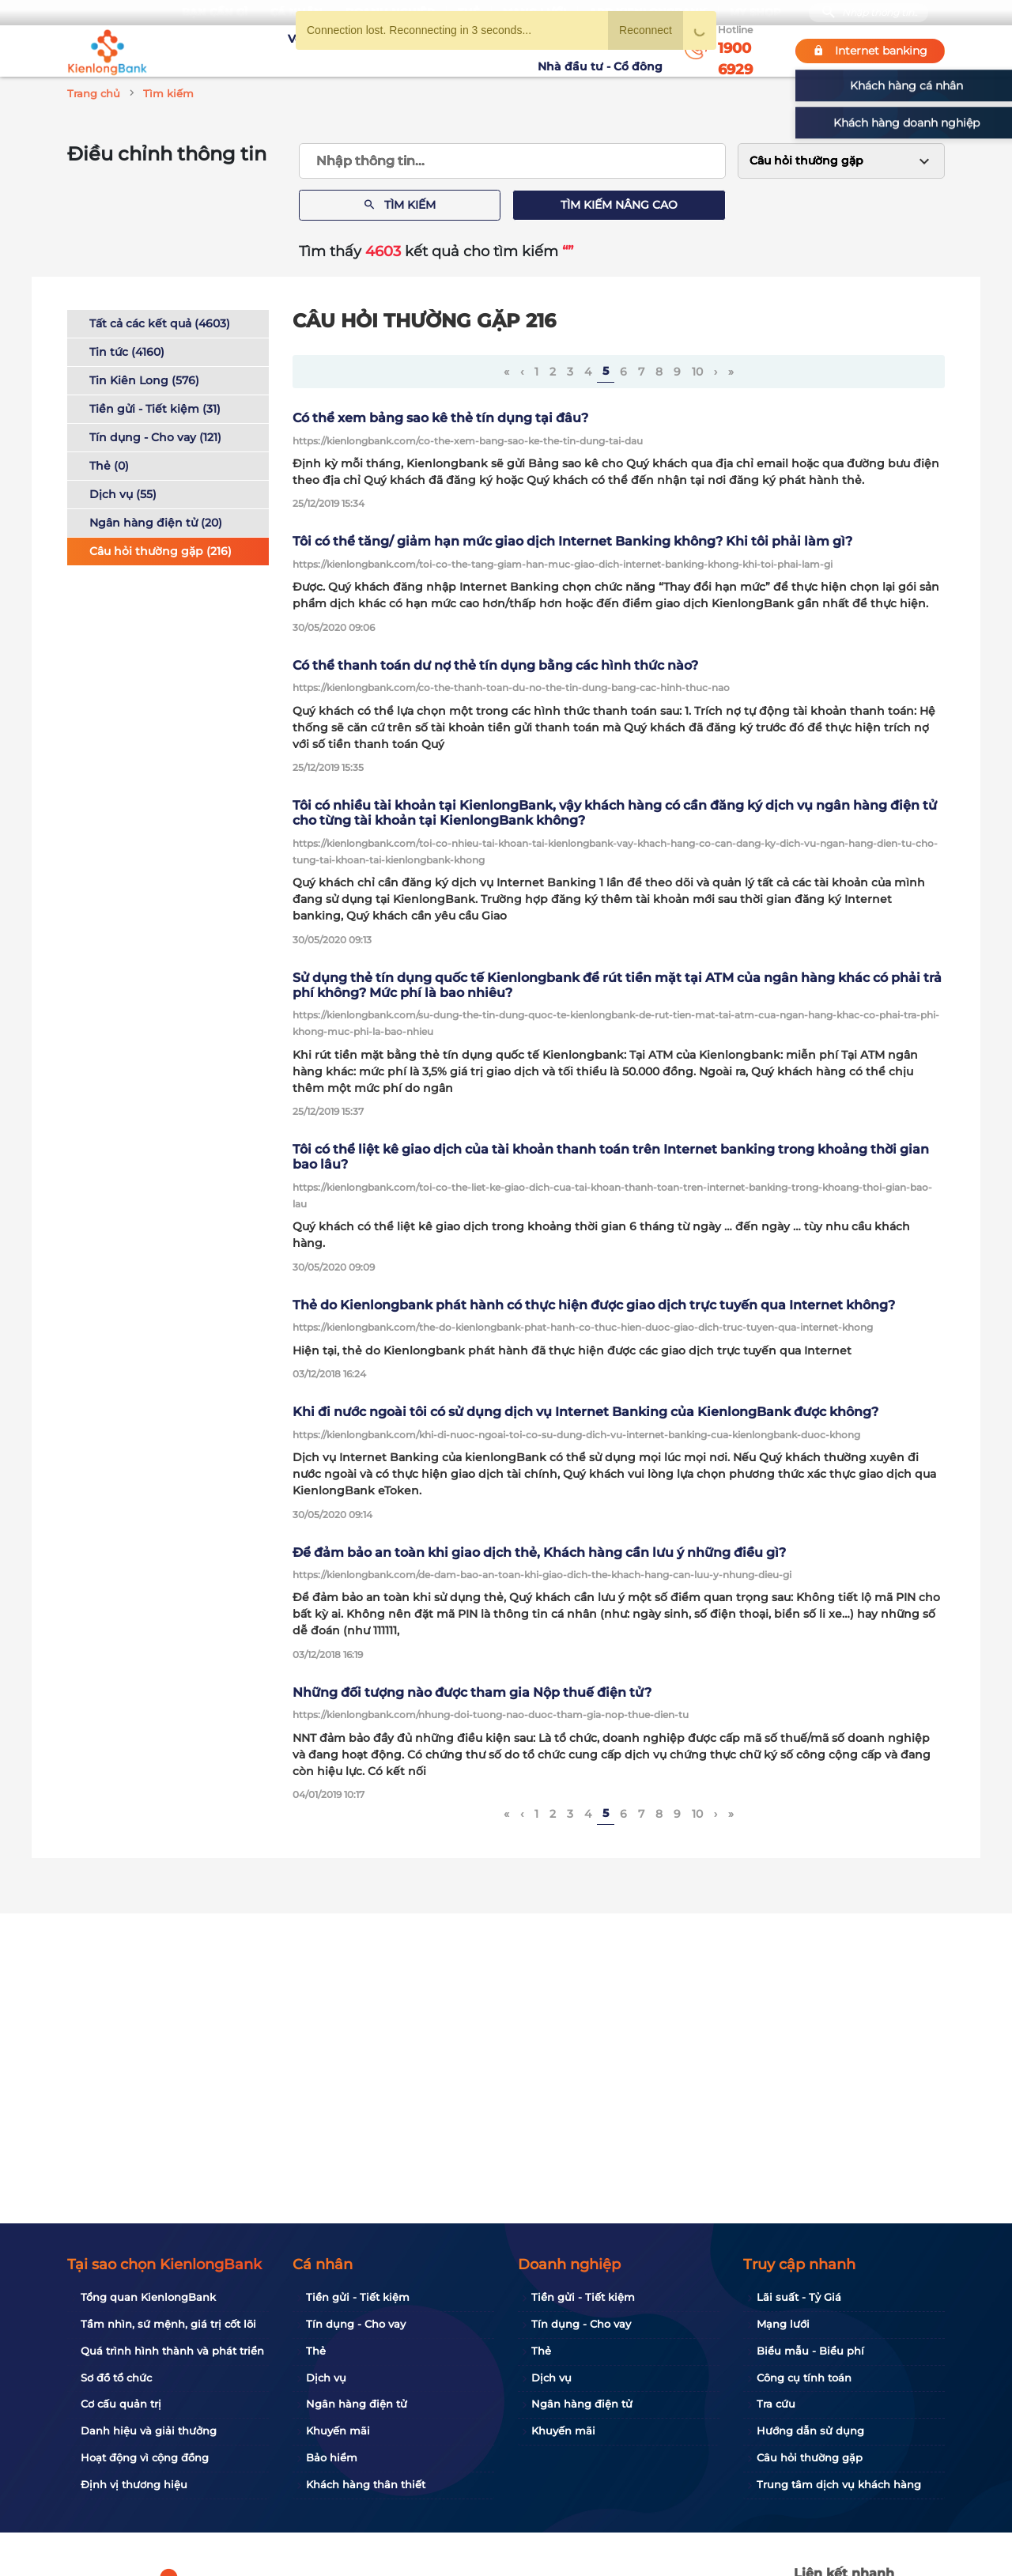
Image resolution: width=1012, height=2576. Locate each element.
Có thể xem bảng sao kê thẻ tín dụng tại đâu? (440, 417)
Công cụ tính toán (804, 2377)
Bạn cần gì (214, 12)
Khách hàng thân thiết (365, 2484)
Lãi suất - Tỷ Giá (799, 2297)
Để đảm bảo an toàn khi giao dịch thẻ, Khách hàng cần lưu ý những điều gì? (539, 1552)
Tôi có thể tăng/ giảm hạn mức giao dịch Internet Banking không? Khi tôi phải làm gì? (572, 541)
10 (697, 371)
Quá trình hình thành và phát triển (172, 2350)
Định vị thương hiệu (134, 2484)
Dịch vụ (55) (123, 494)
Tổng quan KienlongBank (148, 2297)
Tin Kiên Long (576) (144, 380)
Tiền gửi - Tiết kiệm (358, 2297)
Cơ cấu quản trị (121, 2403)
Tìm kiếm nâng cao (619, 205)
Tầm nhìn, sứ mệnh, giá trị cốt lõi (168, 2323)
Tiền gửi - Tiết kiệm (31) (155, 409)
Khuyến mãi (448, 50)
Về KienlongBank (273, 50)
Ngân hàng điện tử (356, 2403)
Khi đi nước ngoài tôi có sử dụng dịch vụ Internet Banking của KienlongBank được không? (585, 1411)
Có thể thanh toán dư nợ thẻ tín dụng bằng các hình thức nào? (495, 665)
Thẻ (316, 2350)
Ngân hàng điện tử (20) (155, 523)
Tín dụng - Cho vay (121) (155, 437)
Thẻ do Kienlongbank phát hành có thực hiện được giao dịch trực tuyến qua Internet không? (594, 1305)
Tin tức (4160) (126, 352)
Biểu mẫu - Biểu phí (810, 2350)
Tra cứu (776, 2403)
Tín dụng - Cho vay (356, 2323)
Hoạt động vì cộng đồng (145, 2457)
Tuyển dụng (368, 50)
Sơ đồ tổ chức (116, 2377)
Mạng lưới (783, 2323)
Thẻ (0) (109, 466)
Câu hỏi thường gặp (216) (160, 551)
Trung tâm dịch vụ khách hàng (839, 2484)
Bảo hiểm (331, 2457)
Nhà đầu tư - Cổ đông (604, 50)
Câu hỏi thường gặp (810, 2457)
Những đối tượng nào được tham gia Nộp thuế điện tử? (472, 1692)
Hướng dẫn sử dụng (810, 2430)
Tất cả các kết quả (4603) (159, 323)
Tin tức (512, 50)
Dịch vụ (326, 2377)
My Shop (755, 12)
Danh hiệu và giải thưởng (149, 2430)
